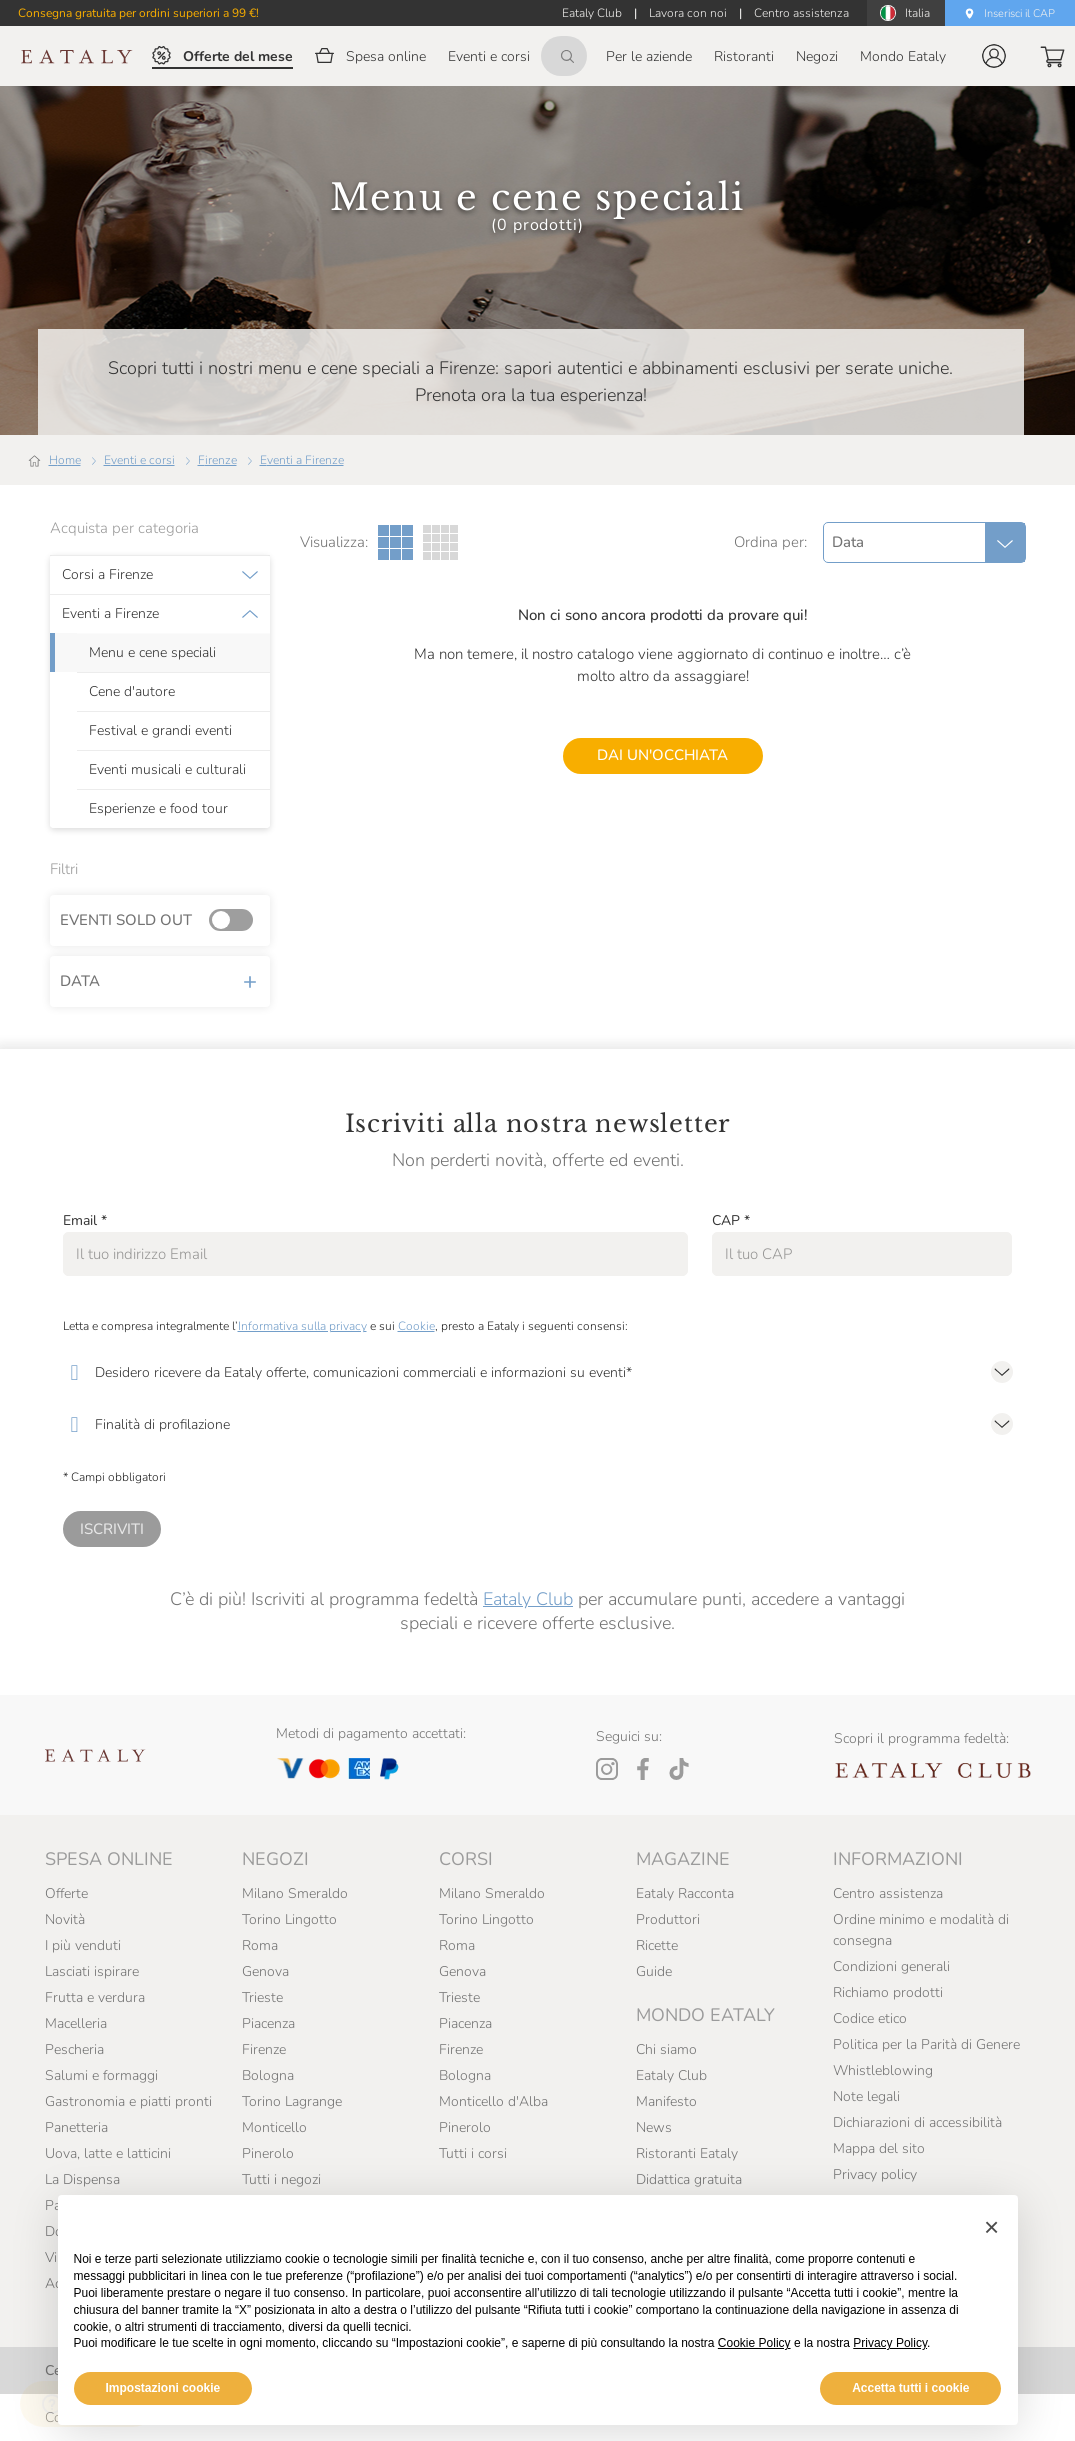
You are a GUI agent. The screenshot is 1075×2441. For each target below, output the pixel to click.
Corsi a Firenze (107, 575)
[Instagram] (607, 1769)
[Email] (375, 1254)
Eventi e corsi (139, 460)
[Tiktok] (679, 1769)
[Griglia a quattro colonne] (440, 542)
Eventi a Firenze (302, 460)
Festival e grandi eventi (160, 731)
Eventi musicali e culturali (167, 770)
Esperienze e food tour (158, 809)
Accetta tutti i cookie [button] (910, 2388)
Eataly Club (528, 1599)
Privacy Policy (890, 2343)
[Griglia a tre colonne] (395, 542)
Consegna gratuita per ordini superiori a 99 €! (138, 13)
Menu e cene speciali (152, 653)
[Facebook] (643, 1769)
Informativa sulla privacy (302, 1326)
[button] (994, 56)
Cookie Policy (754, 2343)
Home (65, 460)
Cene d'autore (132, 692)
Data (160, 981)
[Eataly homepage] (77, 56)
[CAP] (862, 1254)
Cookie (416, 1326)
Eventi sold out (160, 921)
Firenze (217, 460)
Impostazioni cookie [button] (163, 2388)
